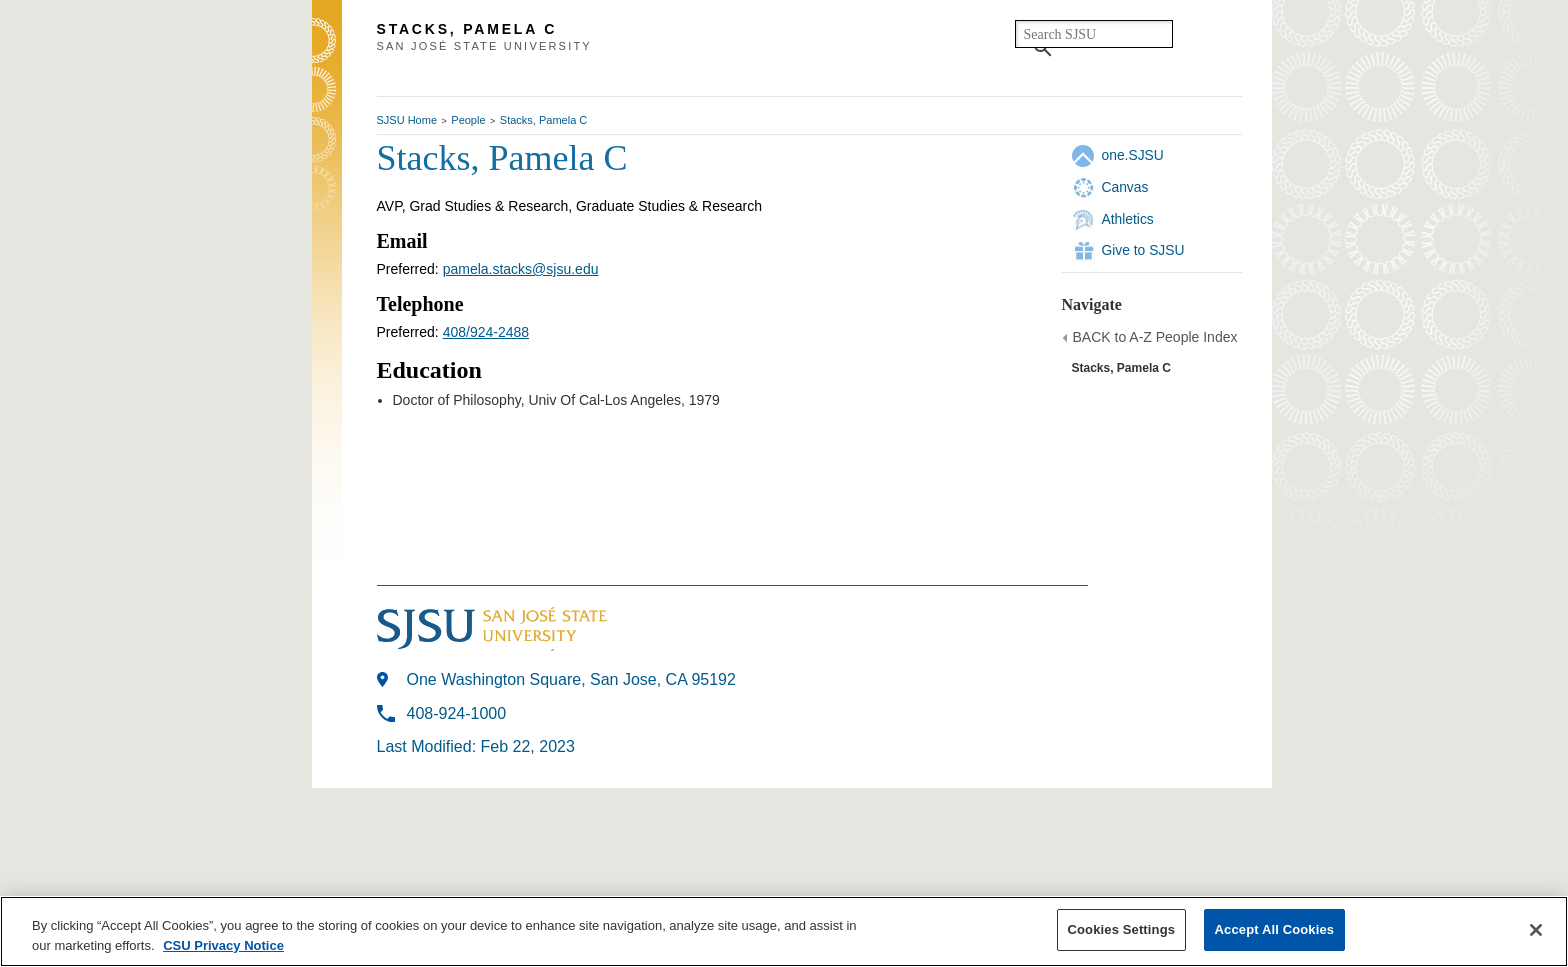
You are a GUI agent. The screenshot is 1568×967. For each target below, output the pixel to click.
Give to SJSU (1143, 250)
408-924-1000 (457, 713)
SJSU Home (407, 120)
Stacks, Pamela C (543, 120)
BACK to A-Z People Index (1155, 337)
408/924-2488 (486, 332)
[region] (784, 931)
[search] (1094, 34)
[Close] (1536, 930)
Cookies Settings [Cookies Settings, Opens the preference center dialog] (1122, 929)
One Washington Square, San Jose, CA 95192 (571, 679)
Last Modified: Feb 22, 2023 (476, 746)
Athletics (1128, 219)
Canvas (1125, 187)
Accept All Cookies (1275, 929)
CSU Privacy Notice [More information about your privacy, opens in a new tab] (223, 945)
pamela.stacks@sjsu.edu (521, 269)
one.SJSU (1133, 155)
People (468, 120)
